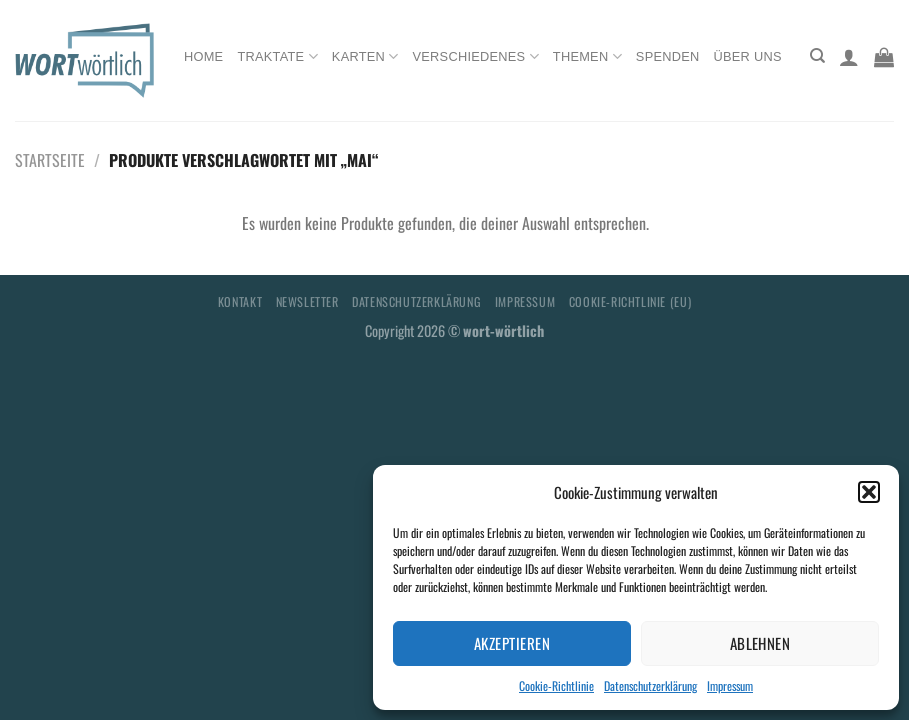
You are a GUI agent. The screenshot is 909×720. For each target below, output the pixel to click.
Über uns (748, 56)
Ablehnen (760, 643)
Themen (587, 56)
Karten (365, 56)
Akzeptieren (512, 643)
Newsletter (307, 301)
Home (203, 56)
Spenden (668, 56)
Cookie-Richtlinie (556, 685)
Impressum (730, 685)
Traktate (277, 56)
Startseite (50, 160)
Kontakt (240, 301)
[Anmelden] (849, 57)
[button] (869, 492)
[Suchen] (817, 56)
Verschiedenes (476, 56)
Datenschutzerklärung (650, 685)
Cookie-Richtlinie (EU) (630, 301)
